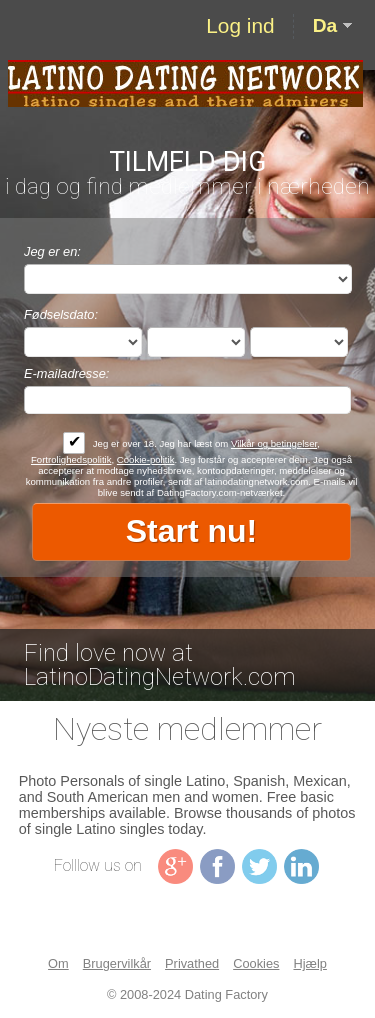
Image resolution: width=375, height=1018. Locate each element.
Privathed (192, 963)
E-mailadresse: (66, 373)
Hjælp (309, 963)
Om (58, 963)
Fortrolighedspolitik (71, 459)
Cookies (256, 963)
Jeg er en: (52, 251)
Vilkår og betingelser (274, 443)
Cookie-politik (146, 459)
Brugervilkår (117, 963)
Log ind (240, 25)
